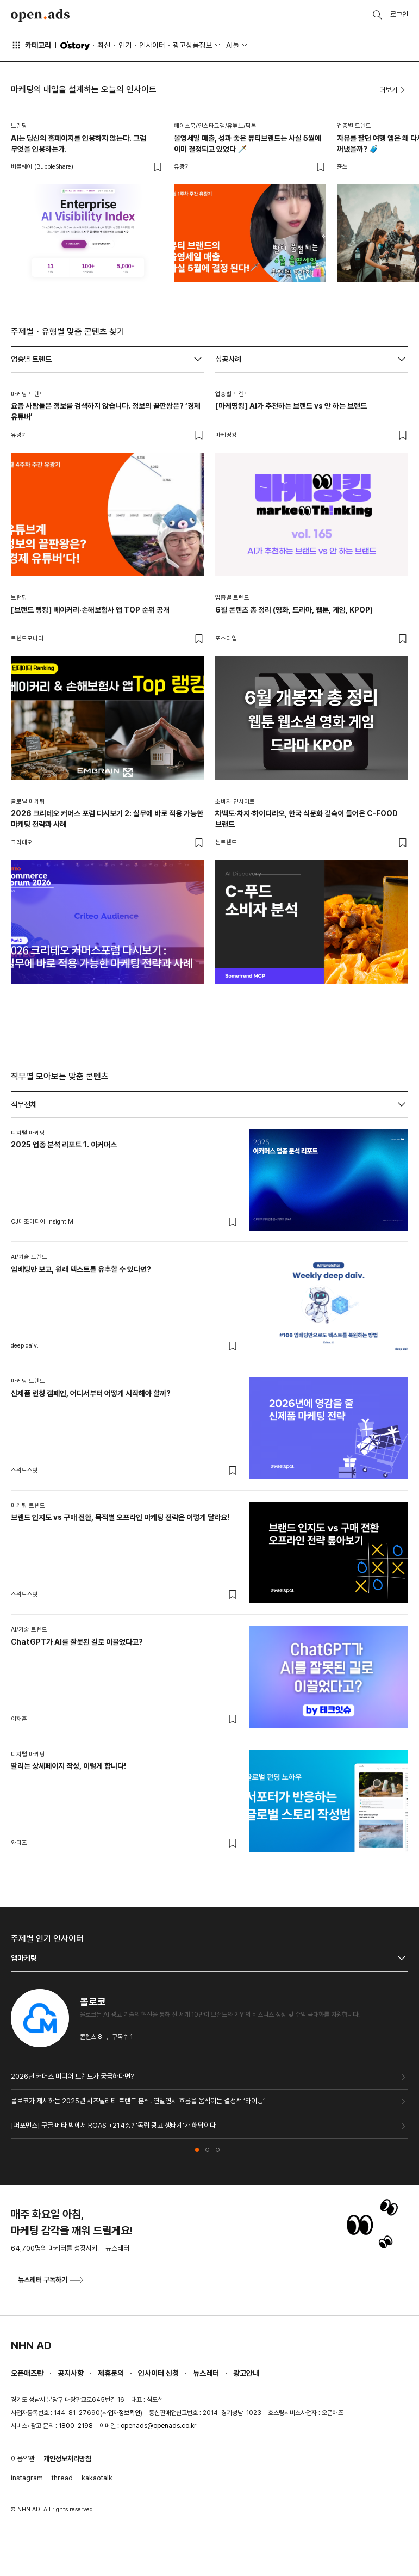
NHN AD (31, 2345)
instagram (27, 2478)
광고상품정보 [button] (192, 45)
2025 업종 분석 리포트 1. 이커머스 (64, 1144)
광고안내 (246, 2373)
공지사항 (71, 2373)
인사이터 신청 (158, 2373)
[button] (197, 2150)
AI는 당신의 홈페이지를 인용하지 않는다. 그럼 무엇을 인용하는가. (78, 143)
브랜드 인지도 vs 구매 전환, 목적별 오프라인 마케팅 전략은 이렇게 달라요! (120, 1517)
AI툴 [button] (232, 45)
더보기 (393, 89)
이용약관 (23, 2459)
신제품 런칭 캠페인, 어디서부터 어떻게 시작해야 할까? (91, 1393)
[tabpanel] (209, 1491)
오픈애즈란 (27, 2373)
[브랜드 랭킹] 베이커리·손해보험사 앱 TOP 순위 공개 (90, 610)
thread (62, 2478)
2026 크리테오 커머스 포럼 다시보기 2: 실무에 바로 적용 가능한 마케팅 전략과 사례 (107, 819)
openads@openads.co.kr (158, 2426)
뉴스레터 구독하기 (50, 2280)
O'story (75, 45)
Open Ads (40, 15)
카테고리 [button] (31, 45)
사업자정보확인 (121, 2413)
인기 (125, 45)
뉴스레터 (206, 2373)
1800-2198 (76, 2426)
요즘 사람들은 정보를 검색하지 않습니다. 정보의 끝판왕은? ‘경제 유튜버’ (106, 411)
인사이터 (152, 45)
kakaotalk (97, 2478)
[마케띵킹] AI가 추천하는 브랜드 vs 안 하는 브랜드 (291, 405)
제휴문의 (111, 2373)
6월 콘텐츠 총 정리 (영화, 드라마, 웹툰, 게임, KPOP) (294, 610)
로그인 (399, 14)
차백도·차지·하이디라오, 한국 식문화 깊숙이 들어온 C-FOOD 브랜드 (306, 819)
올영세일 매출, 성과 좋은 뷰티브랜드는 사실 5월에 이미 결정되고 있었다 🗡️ (247, 143)
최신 (103, 45)
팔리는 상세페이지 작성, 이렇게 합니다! (68, 1766)
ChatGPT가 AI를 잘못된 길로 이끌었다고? (77, 1642)
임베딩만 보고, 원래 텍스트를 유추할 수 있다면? (81, 1269)
